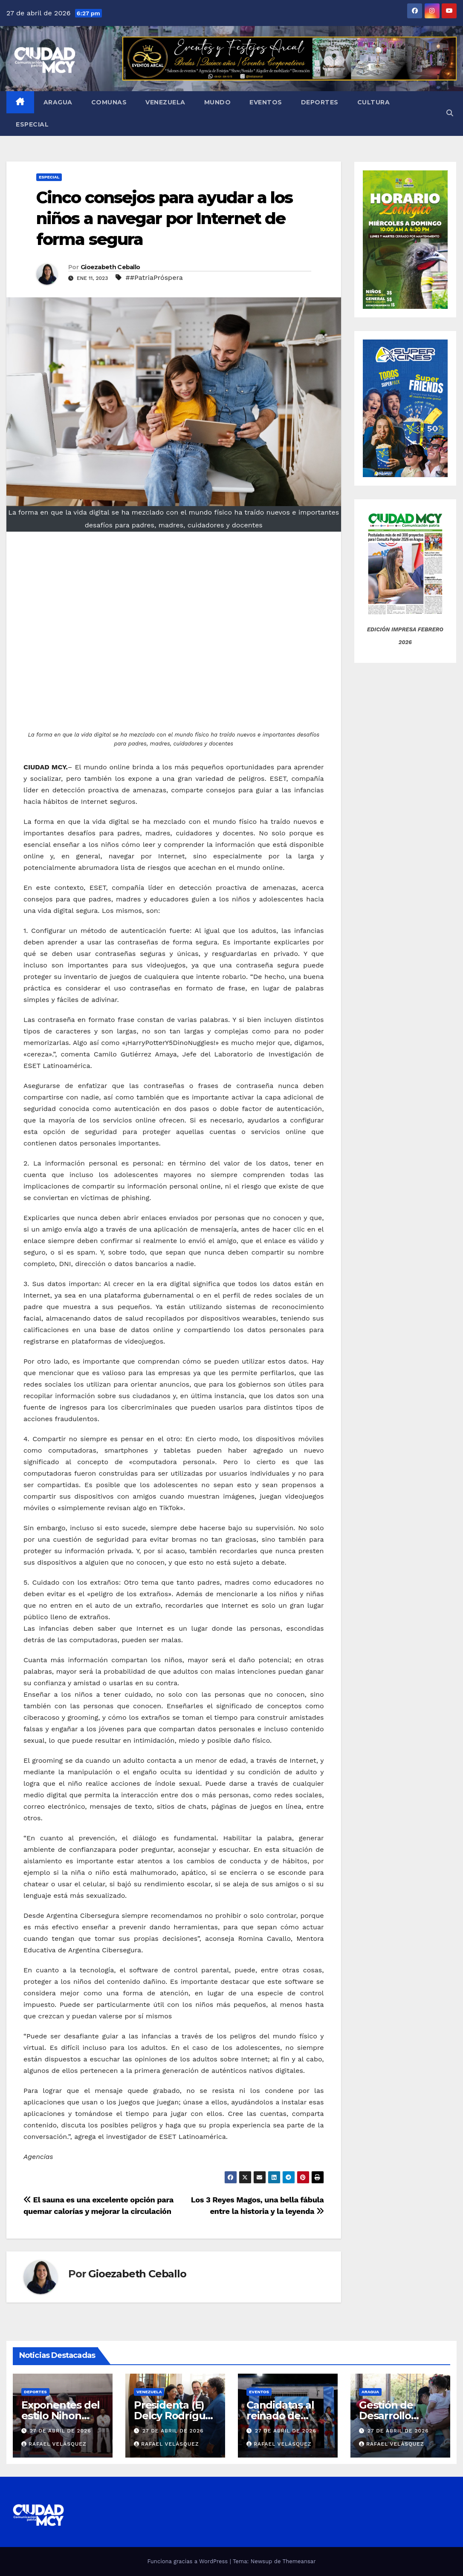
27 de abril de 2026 (60, 2431)
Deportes (320, 102)
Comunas (109, 102)
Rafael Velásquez (54, 2444)
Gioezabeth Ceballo (110, 267)
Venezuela (165, 102)
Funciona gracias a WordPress (188, 2561)
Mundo (217, 102)
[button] (449, 113)
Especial (32, 124)
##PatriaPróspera (154, 277)
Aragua (57, 102)
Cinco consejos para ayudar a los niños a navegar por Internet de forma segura (164, 218)
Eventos (265, 102)
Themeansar (299, 2561)
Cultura (373, 102)
